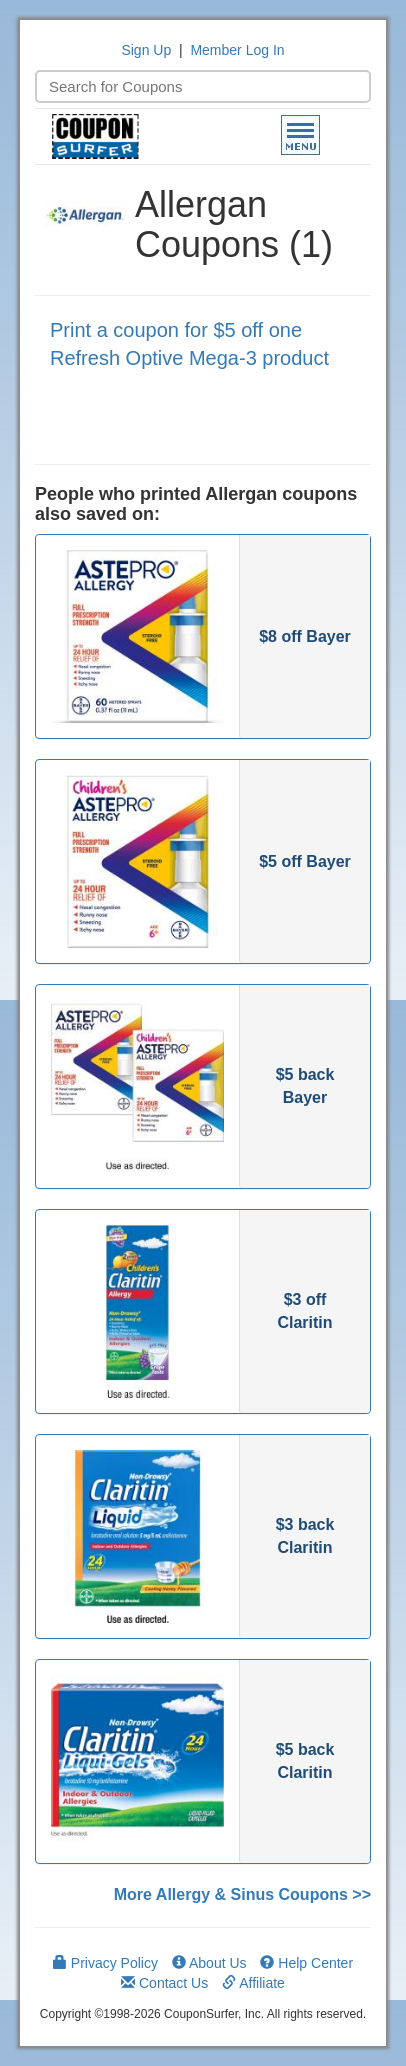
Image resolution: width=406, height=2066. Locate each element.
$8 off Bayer (305, 636)
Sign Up (146, 50)
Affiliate (253, 1983)
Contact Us (164, 1983)
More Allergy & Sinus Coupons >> (242, 1894)
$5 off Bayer (305, 861)
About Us (209, 1963)
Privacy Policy (105, 1963)
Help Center (306, 1963)
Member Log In (237, 50)
